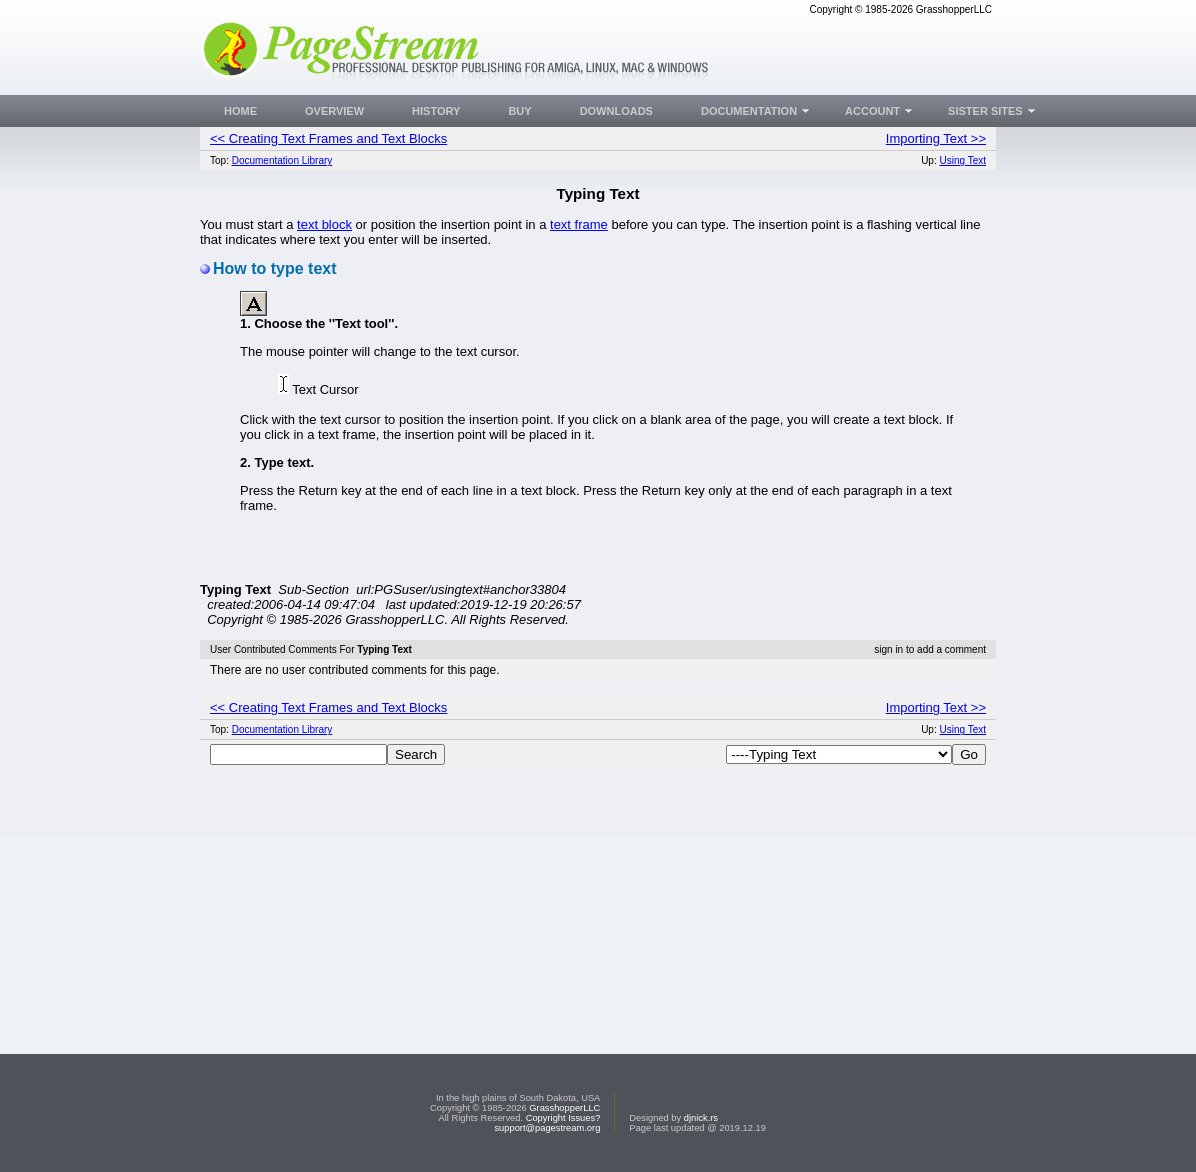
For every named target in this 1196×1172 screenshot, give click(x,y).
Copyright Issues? (563, 1118)
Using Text (962, 160)
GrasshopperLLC (564, 1108)
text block (324, 224)
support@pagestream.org (547, 1128)
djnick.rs (701, 1118)
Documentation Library (282, 160)
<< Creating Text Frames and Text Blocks (328, 138)
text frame (579, 224)
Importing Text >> (936, 138)
